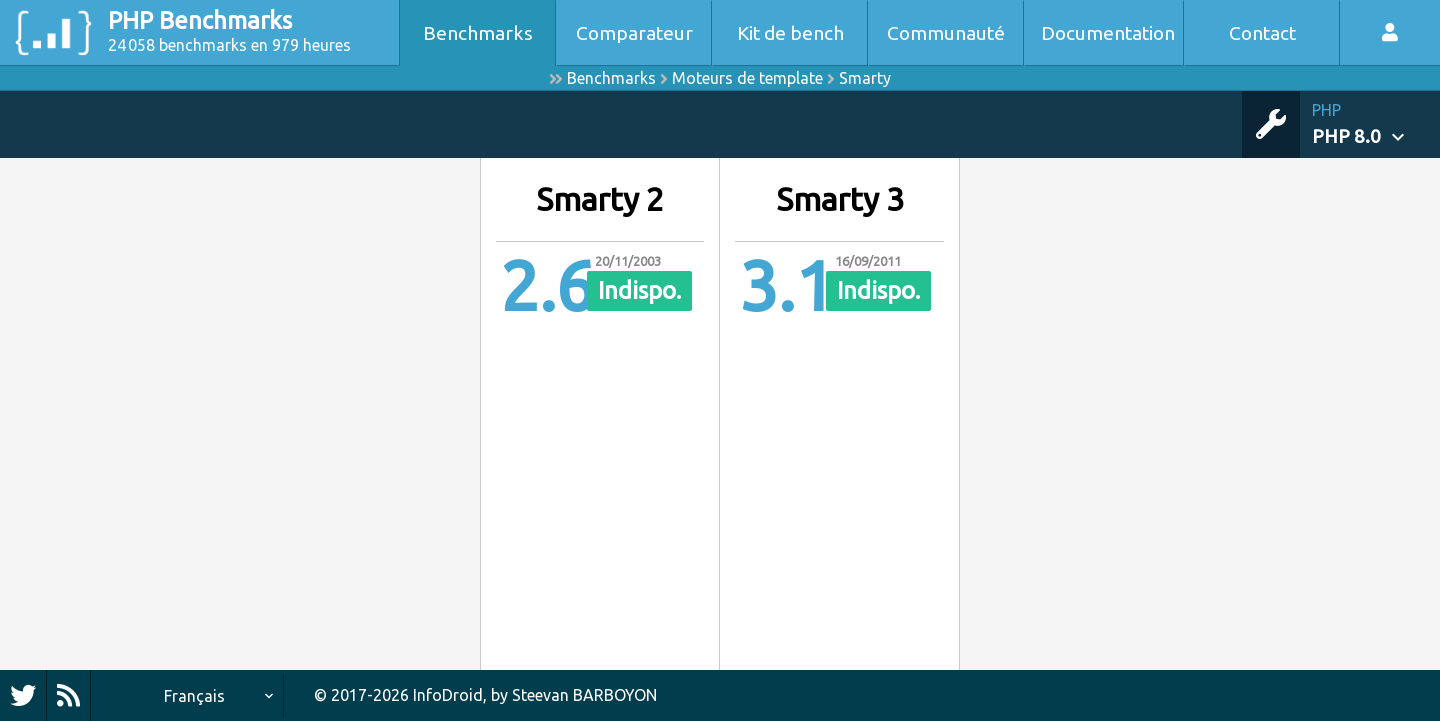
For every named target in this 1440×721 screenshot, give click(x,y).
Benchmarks (478, 33)
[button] (1376, 124)
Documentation (1108, 33)
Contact (1262, 33)
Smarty (865, 78)
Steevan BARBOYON (584, 695)
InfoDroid (448, 695)
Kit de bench (790, 33)
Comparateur (634, 33)
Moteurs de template (747, 78)
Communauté (946, 33)
